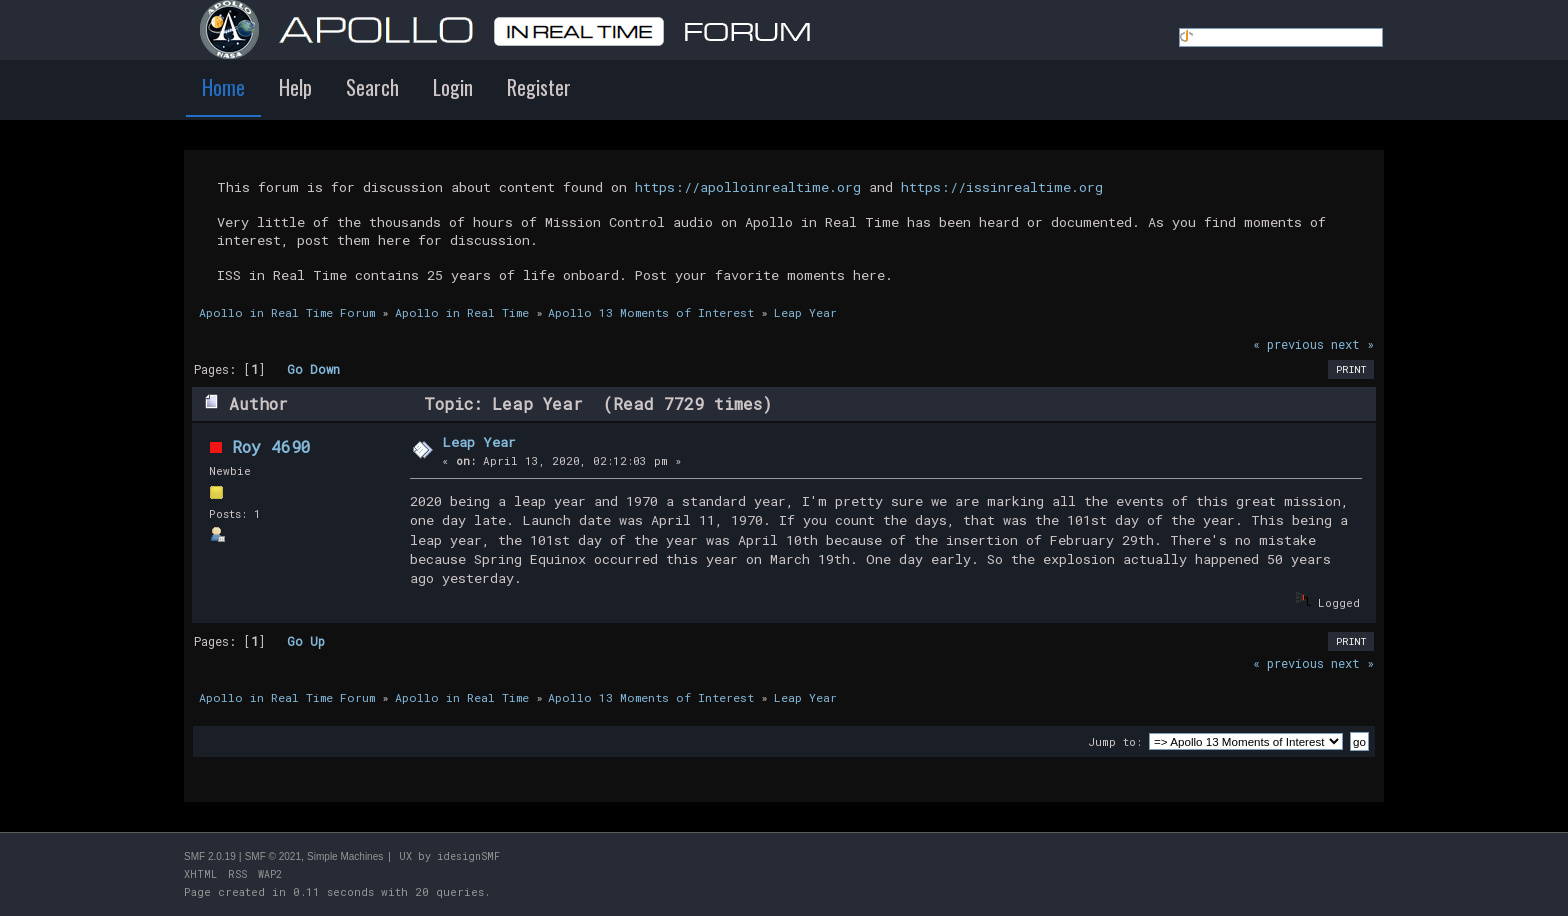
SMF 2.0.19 (210, 856)
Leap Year (479, 442)
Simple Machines (345, 856)
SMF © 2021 (273, 856)
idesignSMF (468, 856)
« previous (1288, 344)
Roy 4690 (271, 446)
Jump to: (1115, 741)
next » (1352, 344)
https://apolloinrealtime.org (748, 187)
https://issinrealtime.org (1002, 187)
